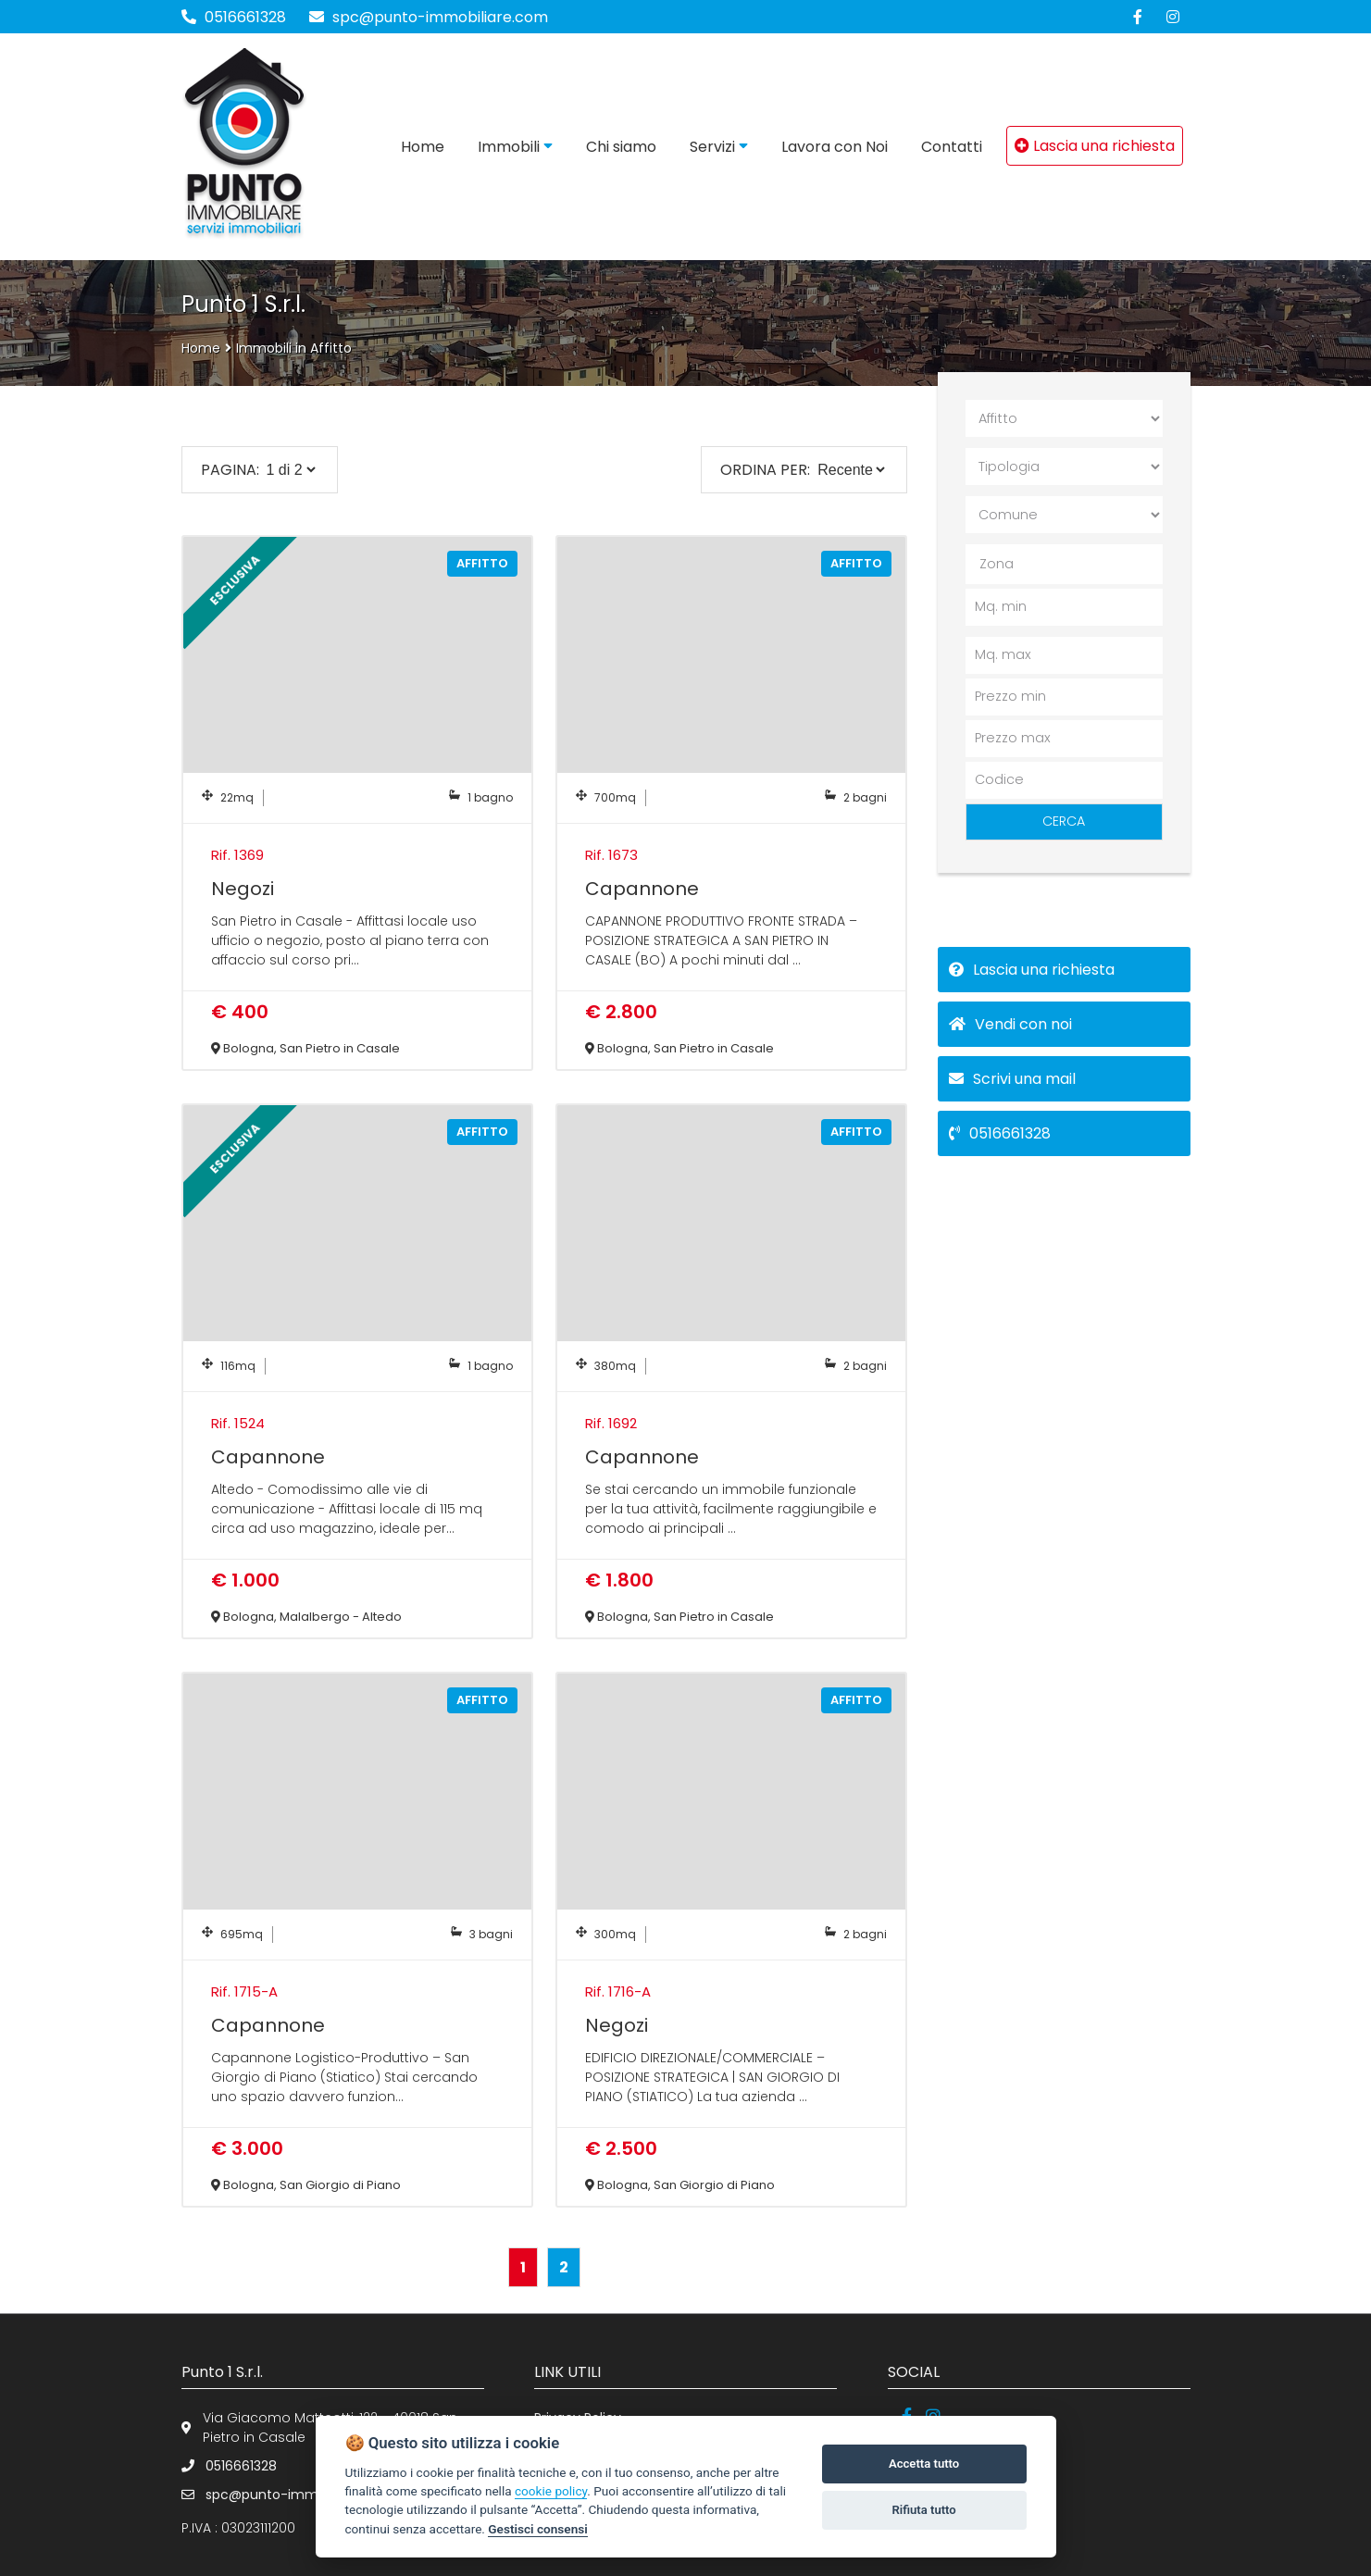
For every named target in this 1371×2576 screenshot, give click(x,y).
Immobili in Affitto (294, 348)
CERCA (1063, 821)
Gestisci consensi (537, 2528)
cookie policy (551, 2490)
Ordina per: (765, 469)
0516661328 (245, 17)
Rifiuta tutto (923, 2510)
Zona (996, 563)
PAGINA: (230, 469)
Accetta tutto (924, 2463)
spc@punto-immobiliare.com (428, 17)
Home (200, 348)
